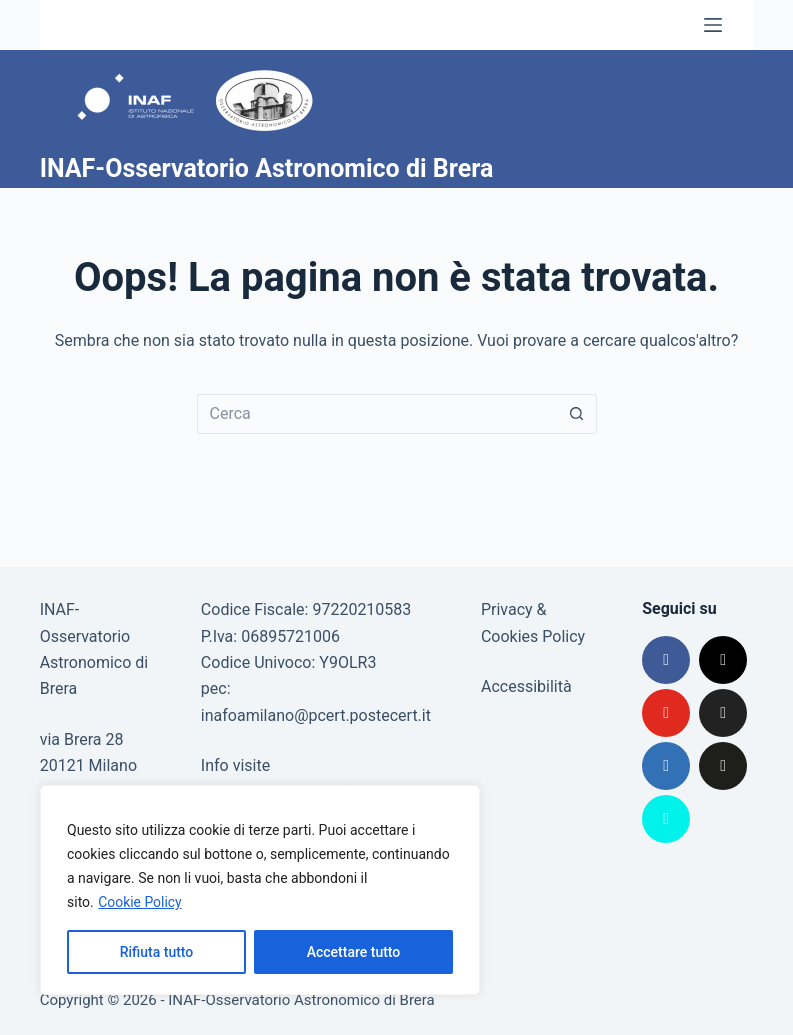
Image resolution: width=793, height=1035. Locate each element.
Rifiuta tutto (157, 952)
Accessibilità (526, 686)
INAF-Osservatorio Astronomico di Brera (267, 168)
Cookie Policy (140, 902)
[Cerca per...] (377, 414)
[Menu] (713, 25)
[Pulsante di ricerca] (577, 414)
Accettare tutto (354, 952)
